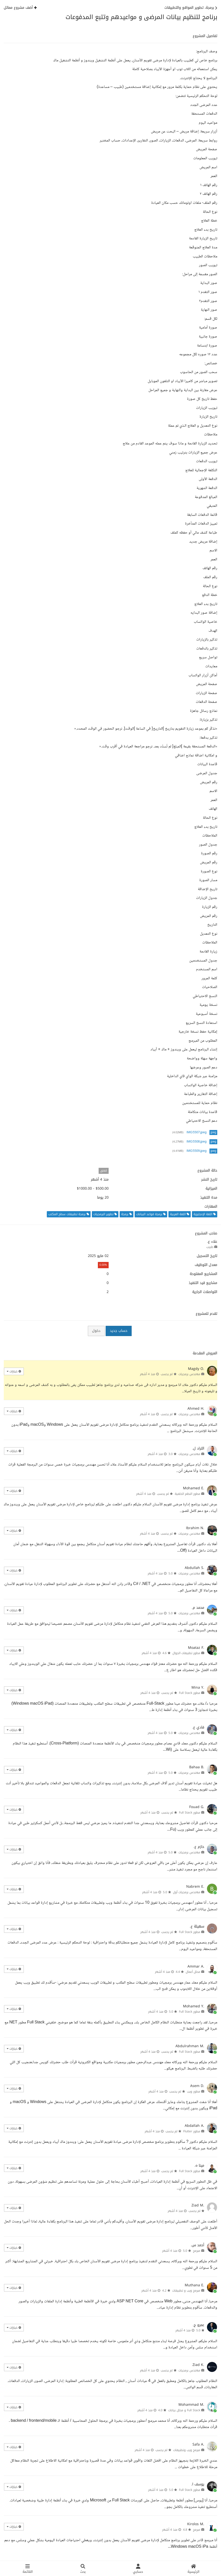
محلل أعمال (193, 1972)
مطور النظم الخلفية (187, 1494)
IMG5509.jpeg (196, 1151)
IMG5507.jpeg (196, 1132)
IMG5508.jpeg (196, 1142)
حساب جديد (118, 1330)
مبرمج (196, 2250)
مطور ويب (193, 2091)
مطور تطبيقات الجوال (186, 1653)
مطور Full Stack (189, 1693)
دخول (96, 1330)
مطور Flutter (191, 2131)
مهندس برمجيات (189, 1374)
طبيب (209, 1247)
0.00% (103, 1265)
